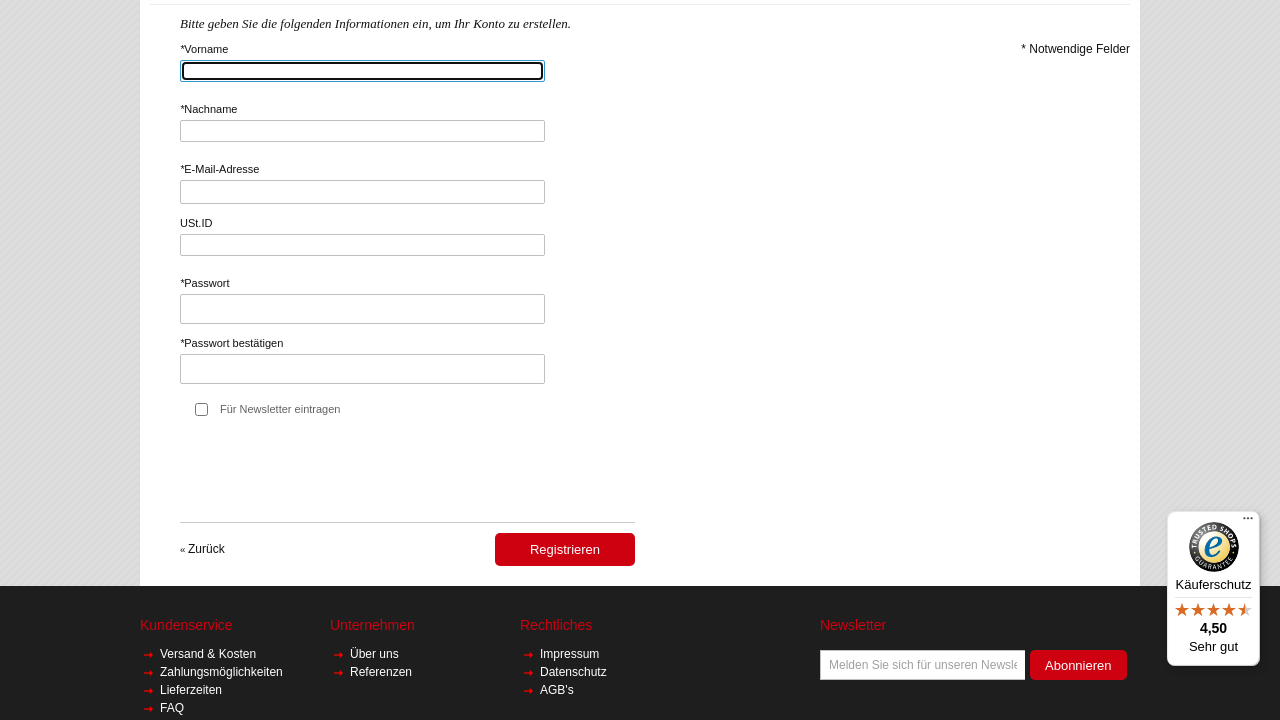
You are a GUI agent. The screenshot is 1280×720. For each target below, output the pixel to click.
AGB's (557, 690)
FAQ (172, 708)
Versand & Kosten (209, 654)
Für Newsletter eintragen (280, 409)
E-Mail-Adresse (219, 169)
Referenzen (381, 672)
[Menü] (1248, 523)
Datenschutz (573, 672)
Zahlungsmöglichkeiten (221, 672)
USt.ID (196, 223)
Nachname (208, 109)
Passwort (205, 283)
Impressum (569, 654)
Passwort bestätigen (231, 343)
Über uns (376, 654)
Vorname (204, 49)
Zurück (202, 549)
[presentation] (332, 473)
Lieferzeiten (191, 690)
